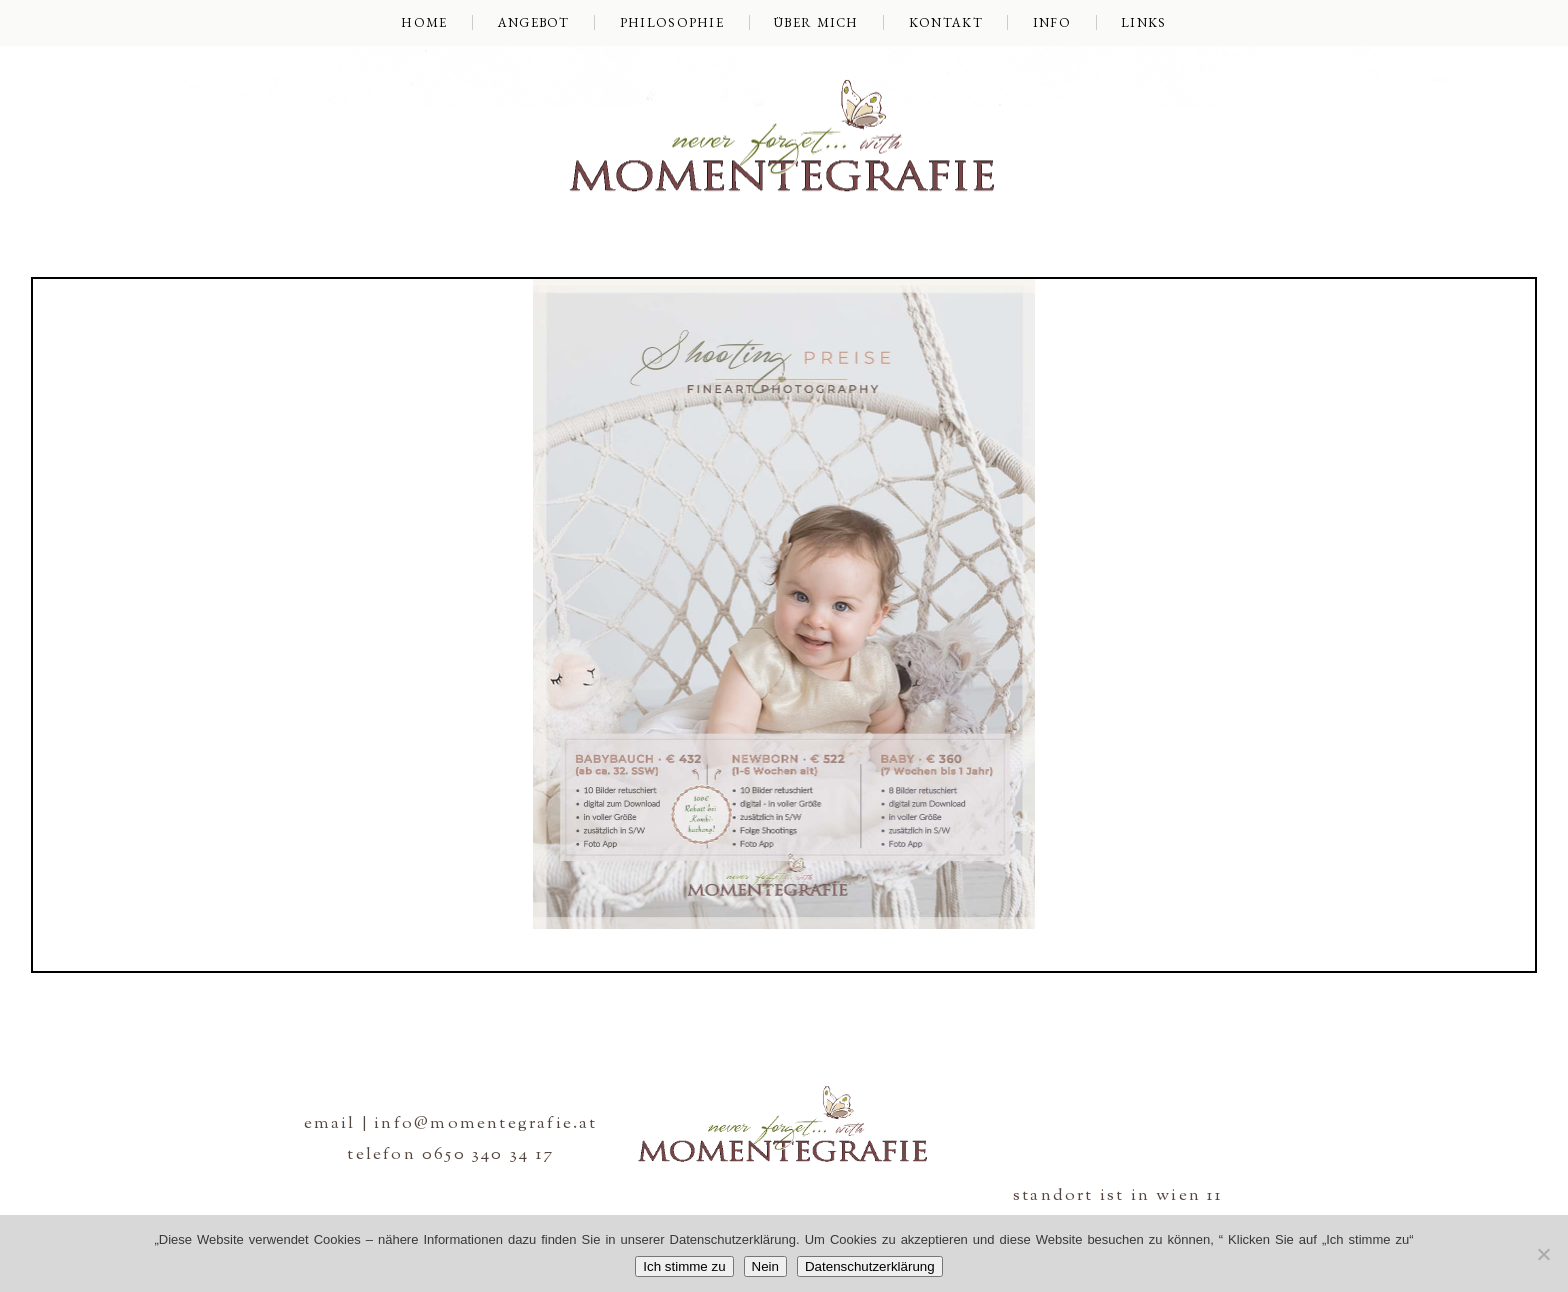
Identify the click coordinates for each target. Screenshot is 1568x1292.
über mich (816, 22)
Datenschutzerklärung (870, 1266)
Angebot (534, 22)
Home (424, 22)
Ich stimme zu (684, 1266)
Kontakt (946, 22)
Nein (765, 1266)
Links (1144, 22)
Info (1052, 22)
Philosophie (672, 22)
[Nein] (1543, 1254)
